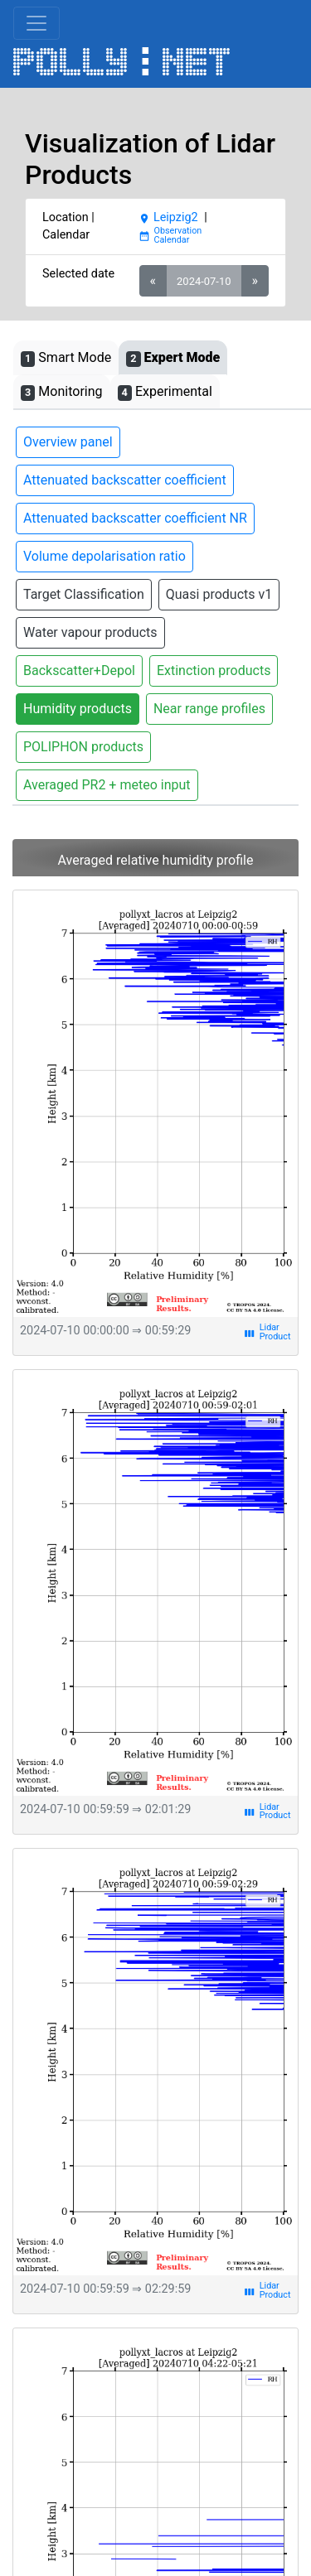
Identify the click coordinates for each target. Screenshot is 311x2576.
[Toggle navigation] (36, 23)
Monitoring (62, 392)
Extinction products (214, 670)
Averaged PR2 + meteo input (107, 785)
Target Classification (83, 594)
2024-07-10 (204, 281)
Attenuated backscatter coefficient (124, 480)
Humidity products (77, 708)
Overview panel (68, 442)
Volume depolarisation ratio (104, 556)
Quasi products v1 (219, 594)
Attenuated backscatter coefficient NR (135, 518)
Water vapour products (90, 632)
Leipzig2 (168, 217)
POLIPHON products (83, 747)
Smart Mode (66, 358)
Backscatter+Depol (79, 670)
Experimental (165, 392)
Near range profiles (209, 708)
